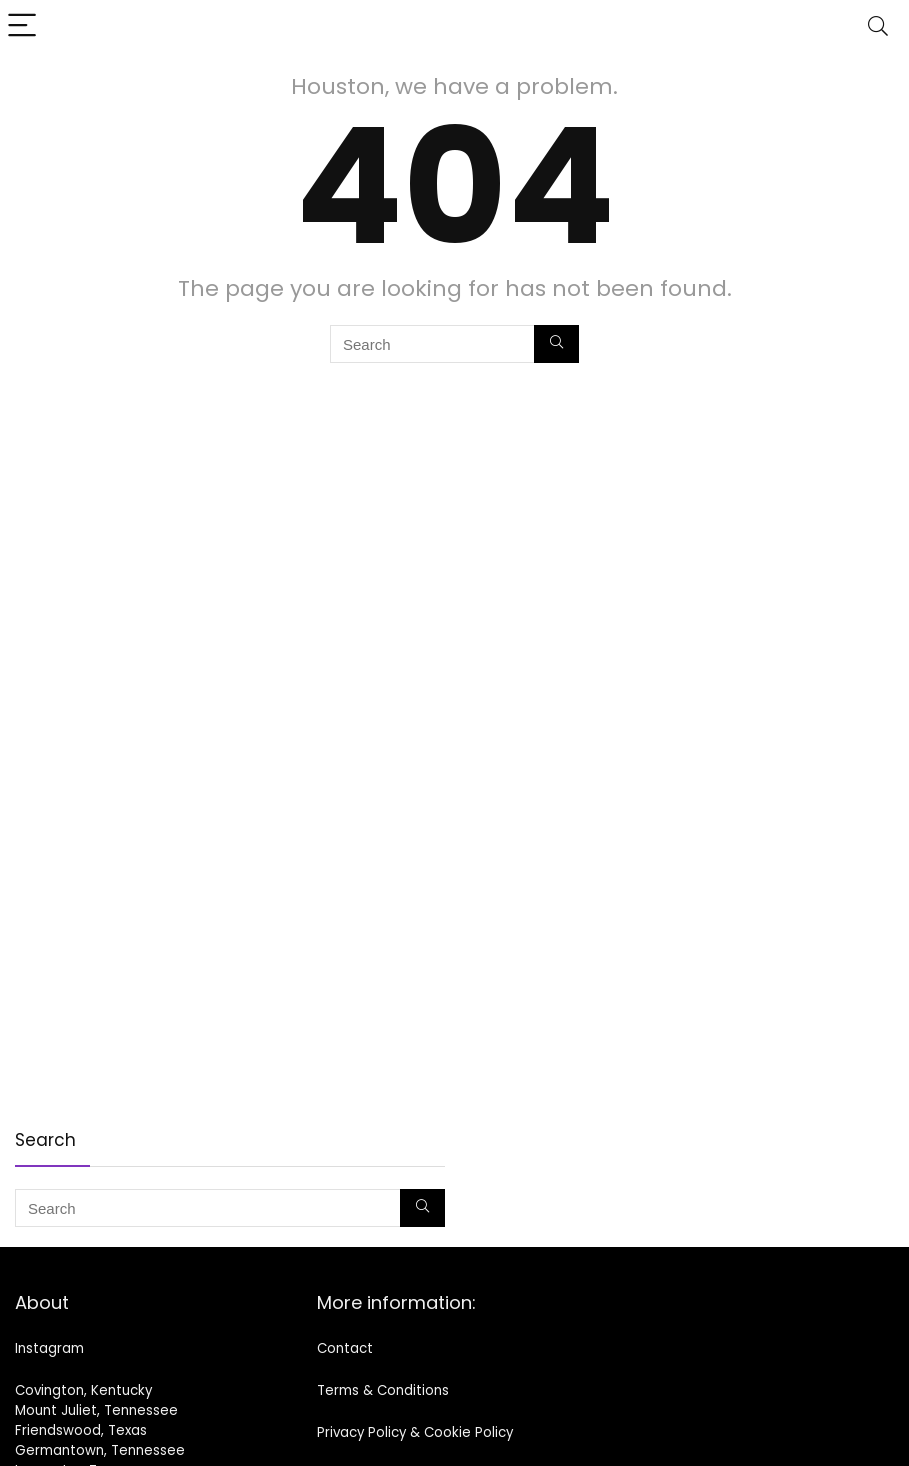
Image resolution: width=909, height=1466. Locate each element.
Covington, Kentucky (83, 1390)
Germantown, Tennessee (100, 1450)
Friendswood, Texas (81, 1430)
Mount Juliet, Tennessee (96, 1410)
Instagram (49, 1348)
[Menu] (24, 26)
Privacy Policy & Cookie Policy (415, 1432)
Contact (345, 1348)
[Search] (878, 26)
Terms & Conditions (383, 1390)
